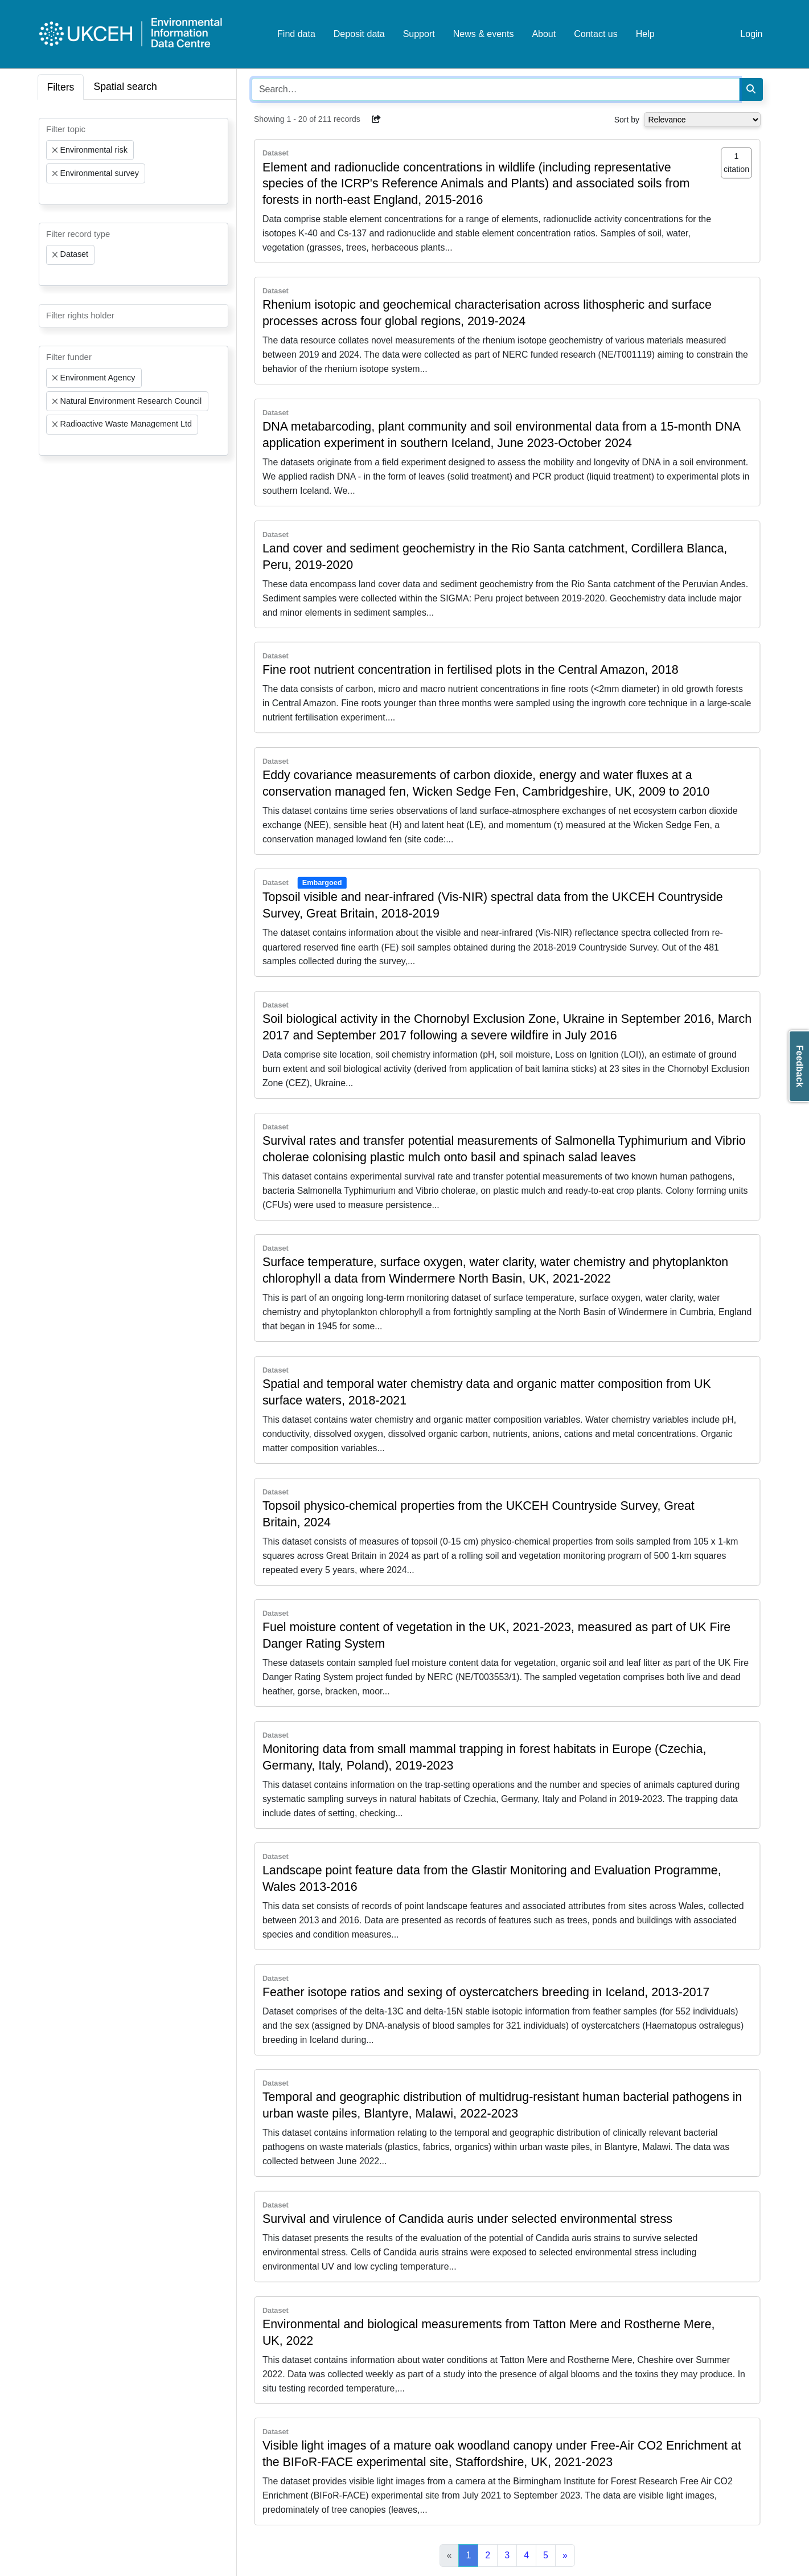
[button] (377, 119)
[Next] (565, 2555)
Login (751, 34)
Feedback (799, 1066)
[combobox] (134, 161)
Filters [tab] (61, 87)
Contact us (595, 34)
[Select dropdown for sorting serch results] (702, 119)
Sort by (626, 119)
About (544, 34)
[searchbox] (49, 193)
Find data (296, 34)
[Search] (751, 89)
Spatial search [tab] (125, 86)
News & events (483, 34)
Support (419, 34)
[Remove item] (55, 150)
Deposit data (359, 34)
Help (645, 34)
